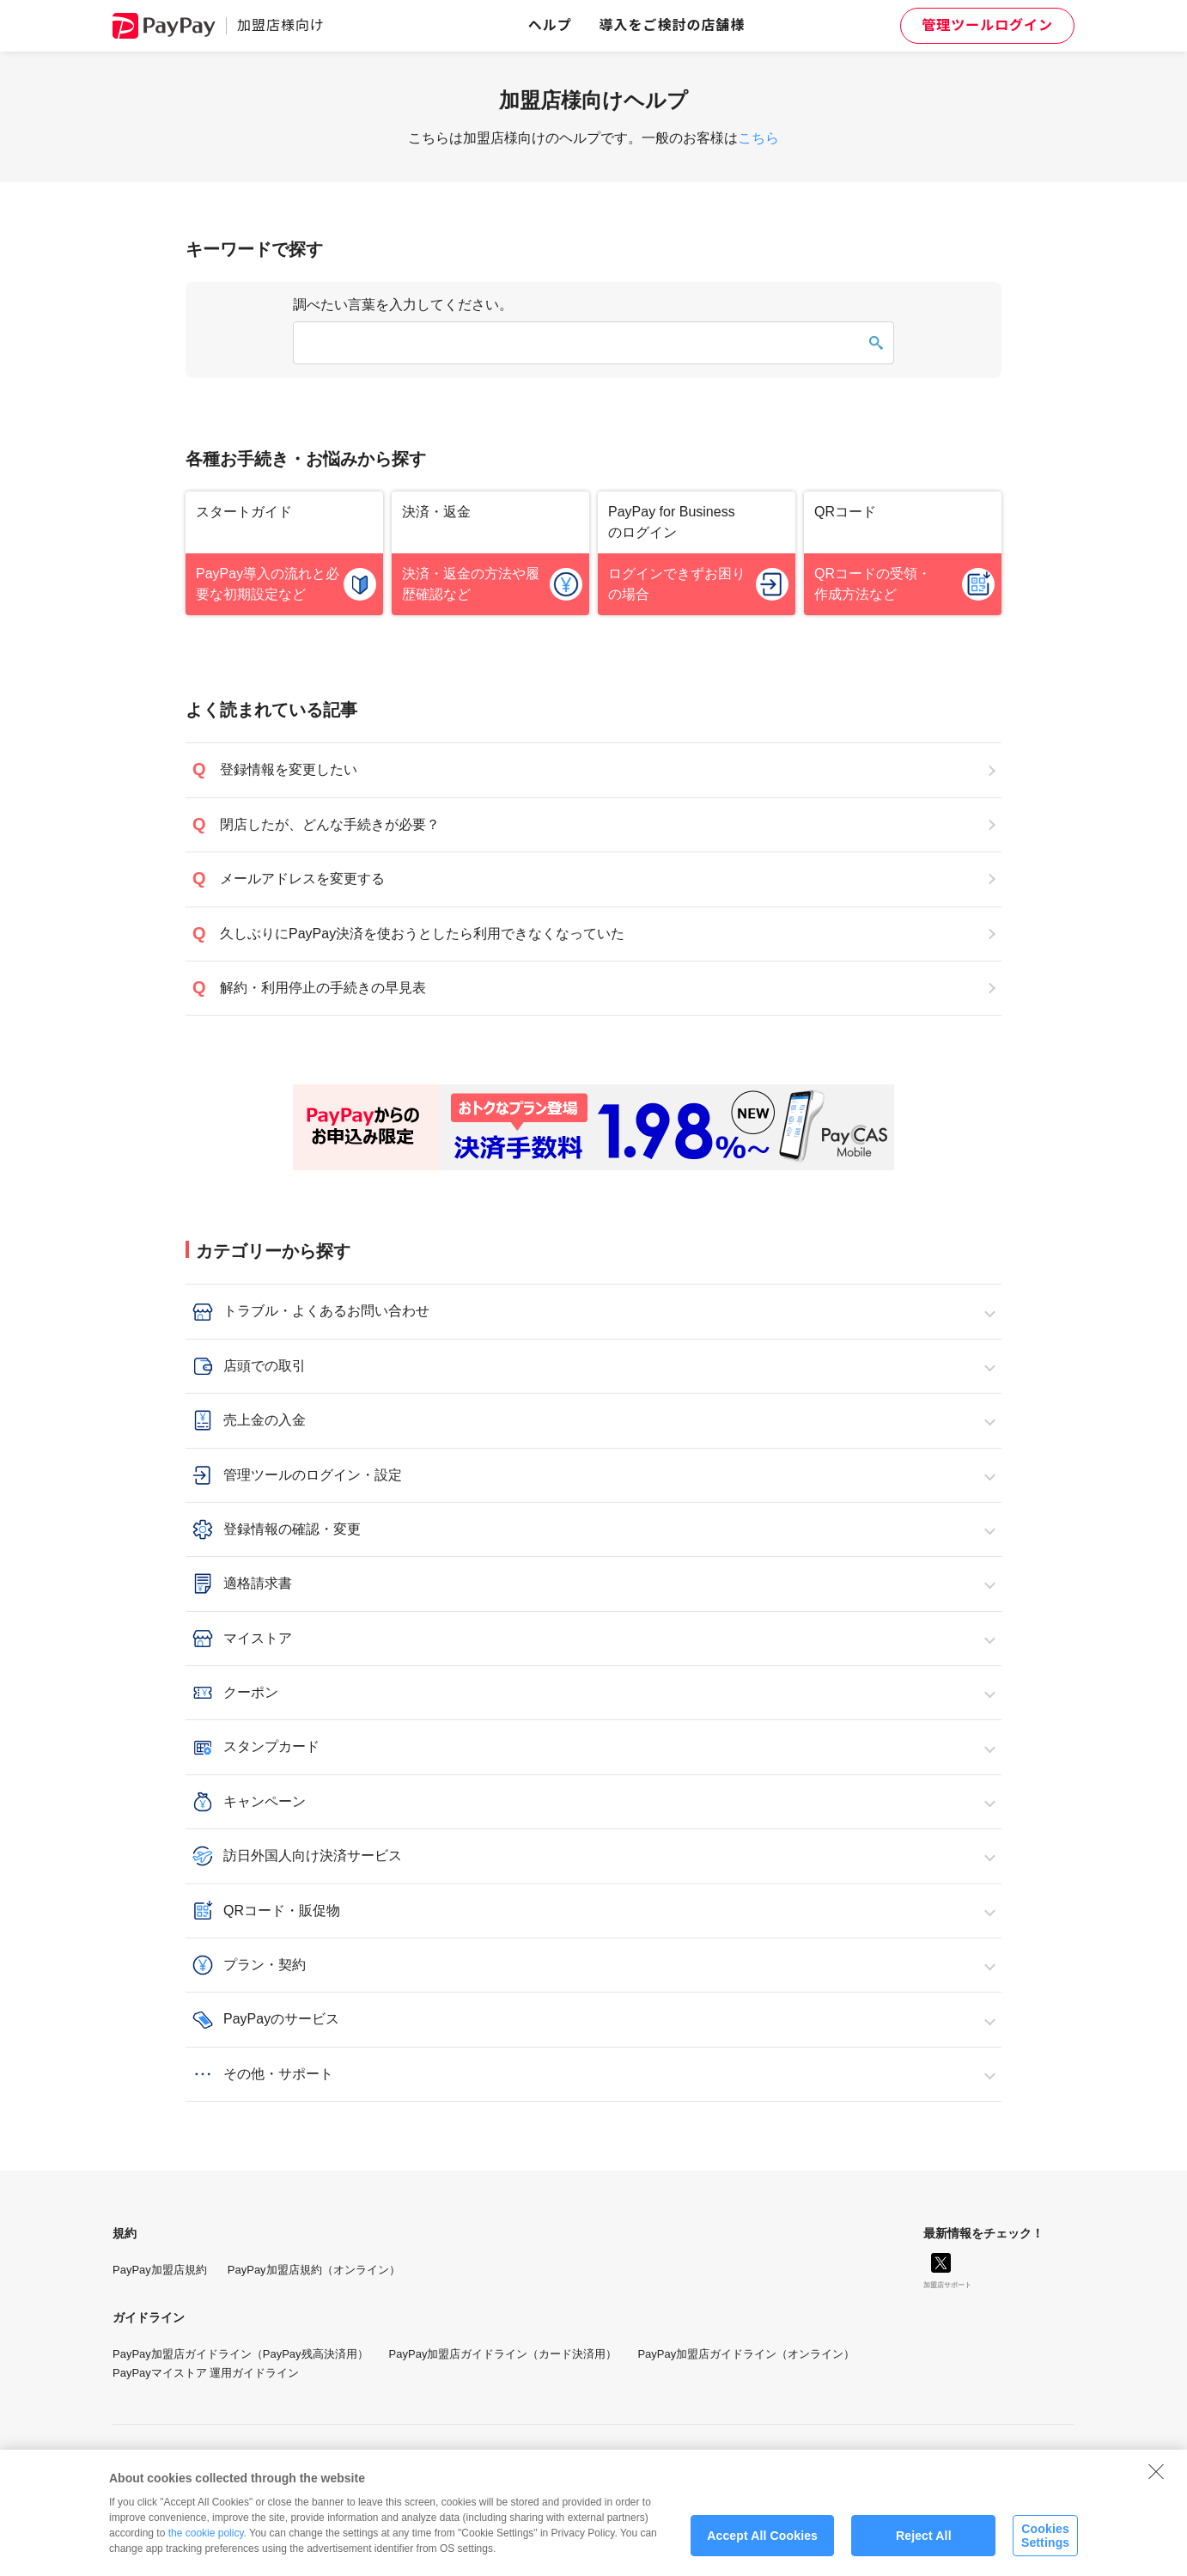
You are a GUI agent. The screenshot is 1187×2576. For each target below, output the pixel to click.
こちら (758, 138)
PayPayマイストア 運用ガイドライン (206, 2372)
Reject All (924, 2548)
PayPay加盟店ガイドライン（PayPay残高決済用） (240, 2353)
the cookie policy (206, 2545)
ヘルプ (550, 25)
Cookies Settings (1045, 2548)
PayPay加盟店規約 (160, 2269)
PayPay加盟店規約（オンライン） (314, 2269)
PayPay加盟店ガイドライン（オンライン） (746, 2353)
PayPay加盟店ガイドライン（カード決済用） (503, 2353)
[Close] (1156, 2483)
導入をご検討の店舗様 (673, 25)
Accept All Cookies (762, 2548)
